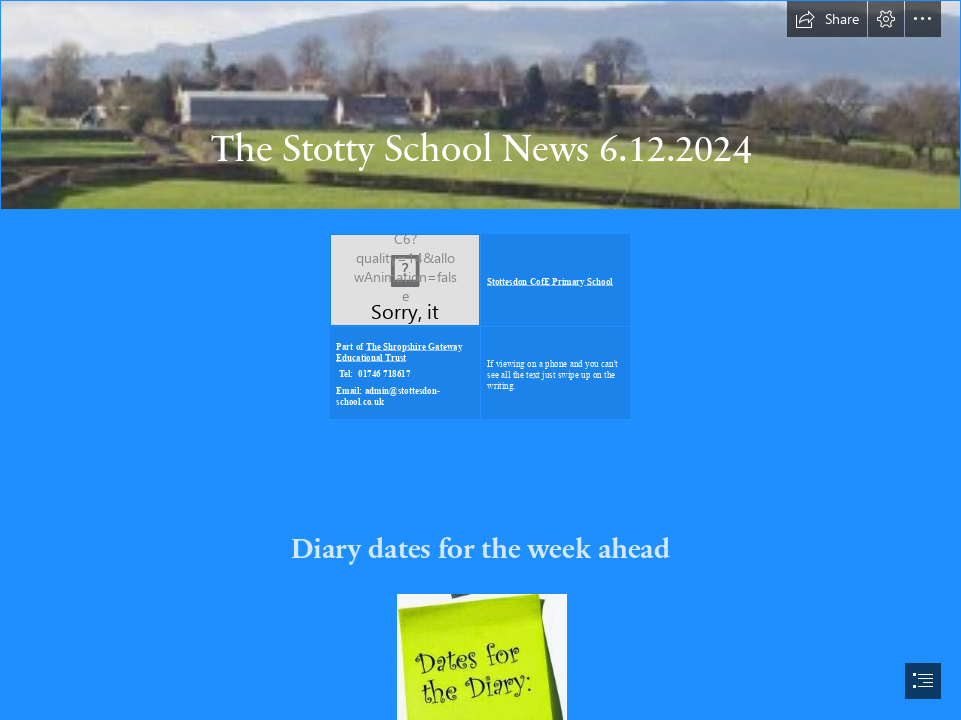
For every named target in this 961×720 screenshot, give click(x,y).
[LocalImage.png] (405, 280)
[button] (827, 19)
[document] (480, 360)
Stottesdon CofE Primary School (550, 281)
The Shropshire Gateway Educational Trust (399, 352)
